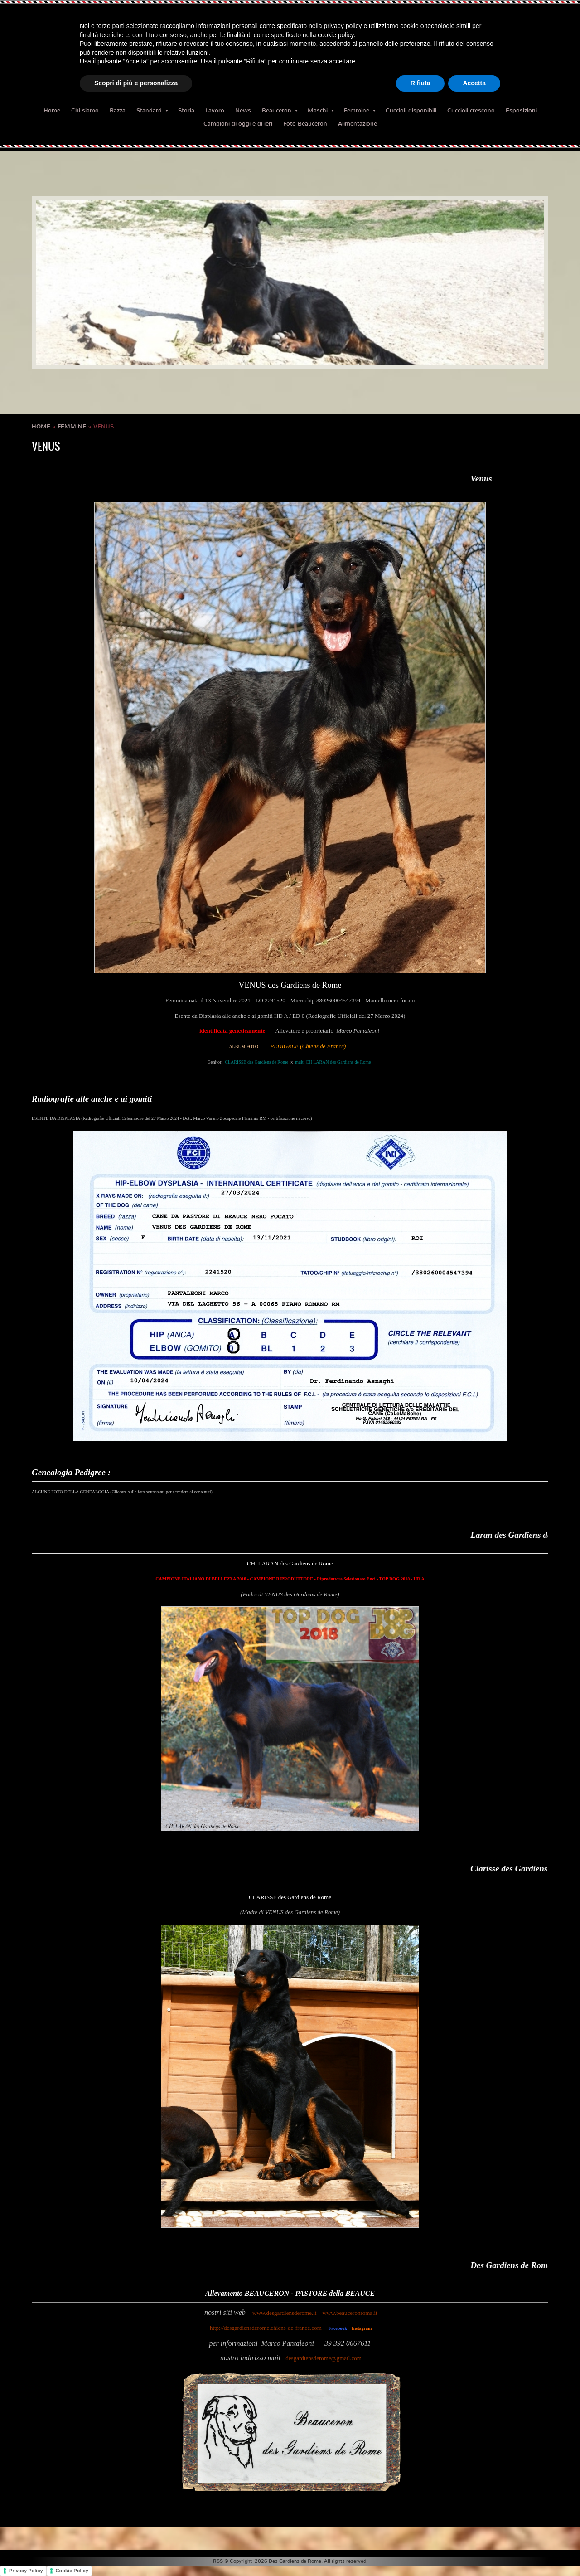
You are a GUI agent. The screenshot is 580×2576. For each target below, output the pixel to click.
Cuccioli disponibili (411, 110)
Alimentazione (357, 123)
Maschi (321, 110)
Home (52, 110)
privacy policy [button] (343, 25)
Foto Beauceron (305, 123)
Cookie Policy (72, 2570)
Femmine (360, 110)
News (243, 110)
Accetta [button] (474, 83)
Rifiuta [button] (420, 83)
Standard (152, 110)
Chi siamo (85, 110)
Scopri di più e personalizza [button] (136, 83)
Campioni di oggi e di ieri (237, 123)
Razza (118, 110)
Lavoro (214, 110)
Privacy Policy (26, 2570)
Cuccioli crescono (471, 110)
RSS (218, 2561)
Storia (186, 110)
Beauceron (280, 110)
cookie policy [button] (335, 35)
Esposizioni (521, 110)
